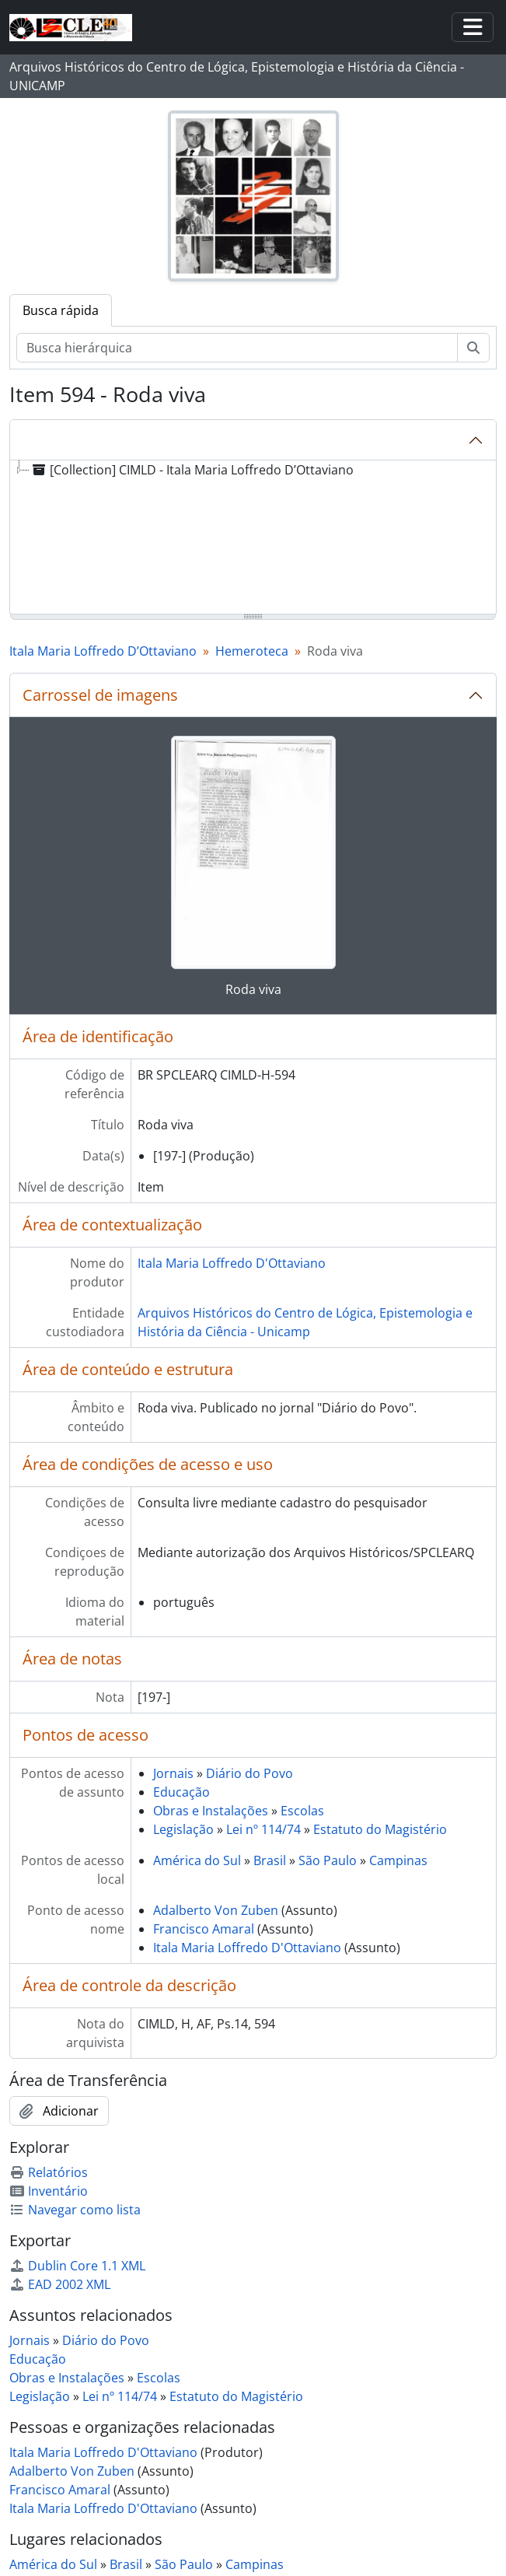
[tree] (253, 538)
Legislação (183, 1829)
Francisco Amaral (205, 1928)
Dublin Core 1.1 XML (77, 2265)
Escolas (302, 1810)
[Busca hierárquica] (237, 347)
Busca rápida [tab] (61, 310)
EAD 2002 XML (59, 2284)
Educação (181, 1792)
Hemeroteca (251, 651)
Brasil (269, 1860)
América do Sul (197, 1860)
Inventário (48, 2191)
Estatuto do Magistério (380, 1829)
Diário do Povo (249, 1773)
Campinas (398, 1860)
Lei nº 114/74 (263, 1829)
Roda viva (253, 989)
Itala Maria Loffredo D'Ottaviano (232, 1263)
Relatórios (48, 2172)
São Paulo (327, 1860)
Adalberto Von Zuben (215, 1910)
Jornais (173, 1773)
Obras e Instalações (210, 1810)
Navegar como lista (75, 2209)
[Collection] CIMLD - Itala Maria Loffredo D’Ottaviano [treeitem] (192, 469)
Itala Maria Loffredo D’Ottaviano (103, 651)
